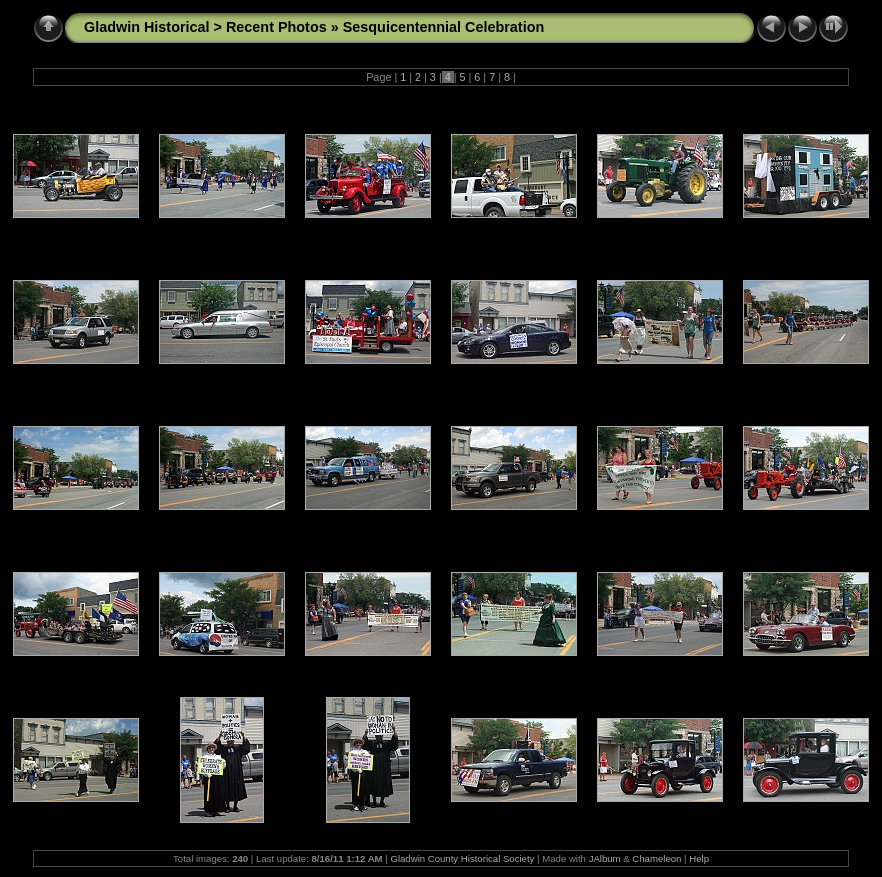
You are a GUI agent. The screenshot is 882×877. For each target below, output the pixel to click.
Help (699, 858)
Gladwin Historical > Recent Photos (205, 27)
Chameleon (656, 858)
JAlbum (605, 858)
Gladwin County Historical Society (462, 858)
